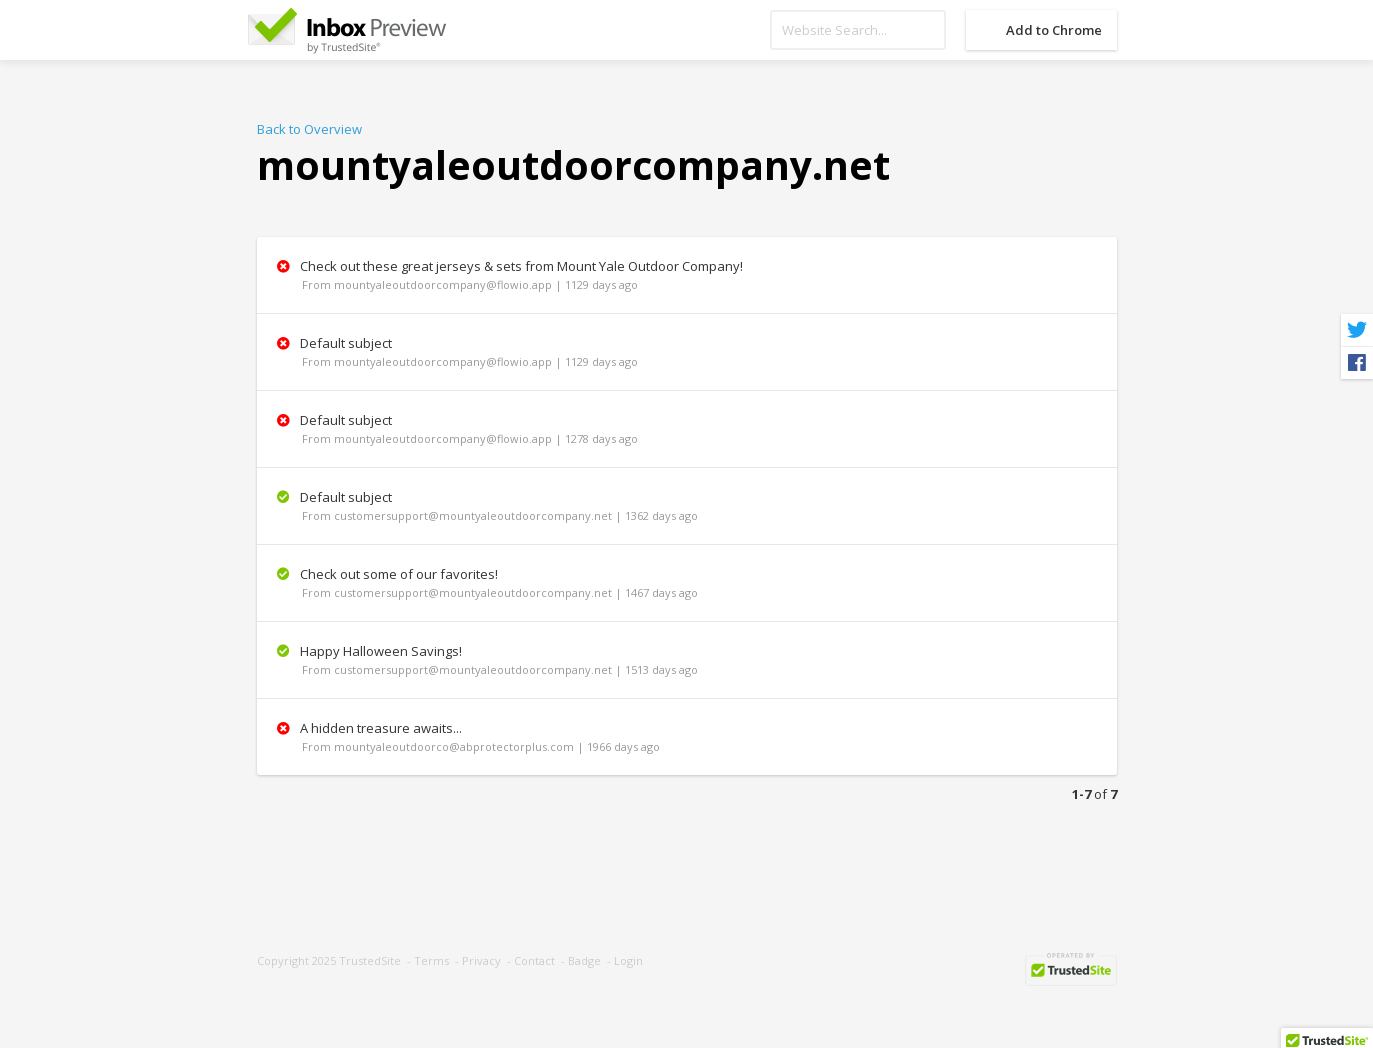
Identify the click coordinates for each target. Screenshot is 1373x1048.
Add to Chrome (1054, 30)
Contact (534, 960)
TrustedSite (370, 960)
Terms (431, 960)
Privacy (481, 960)
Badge (584, 960)
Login (628, 960)
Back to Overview (309, 129)
